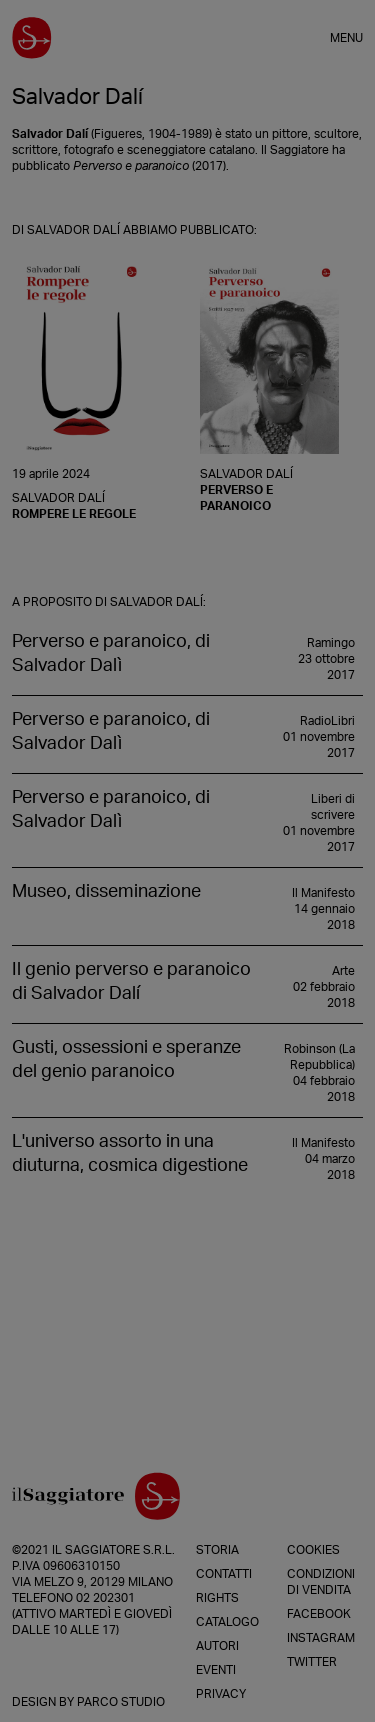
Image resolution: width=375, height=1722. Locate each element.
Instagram (321, 1638)
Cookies (313, 1550)
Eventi (216, 1670)
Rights (217, 1598)
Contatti (224, 1574)
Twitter (312, 1662)
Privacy (221, 1694)
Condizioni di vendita (321, 1582)
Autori (217, 1646)
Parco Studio (121, 1702)
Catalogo (227, 1622)
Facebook (319, 1614)
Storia (217, 1550)
